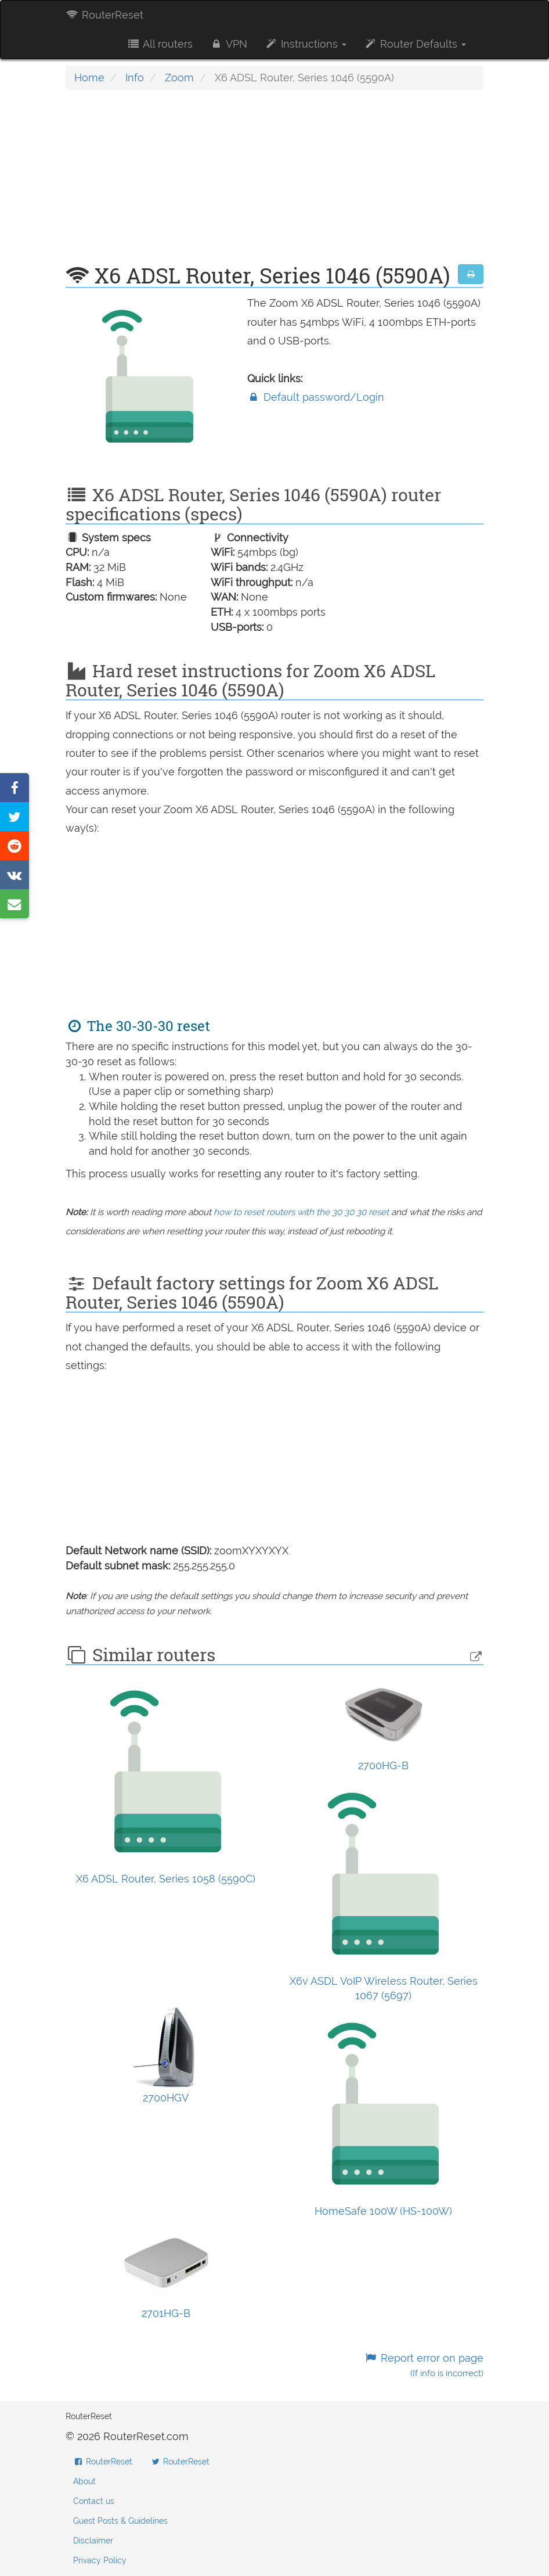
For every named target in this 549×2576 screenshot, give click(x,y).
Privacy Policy (100, 2560)
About (84, 2481)
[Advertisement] (274, 183)
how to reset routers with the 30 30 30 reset (301, 1212)
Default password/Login (315, 397)
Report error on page (423, 2365)
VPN (228, 44)
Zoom (179, 77)
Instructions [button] (305, 44)
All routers (159, 44)
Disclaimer (93, 2540)
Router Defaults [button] (415, 44)
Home (89, 77)
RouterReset (104, 15)
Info (134, 77)
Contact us (93, 2501)
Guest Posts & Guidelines (120, 2520)
